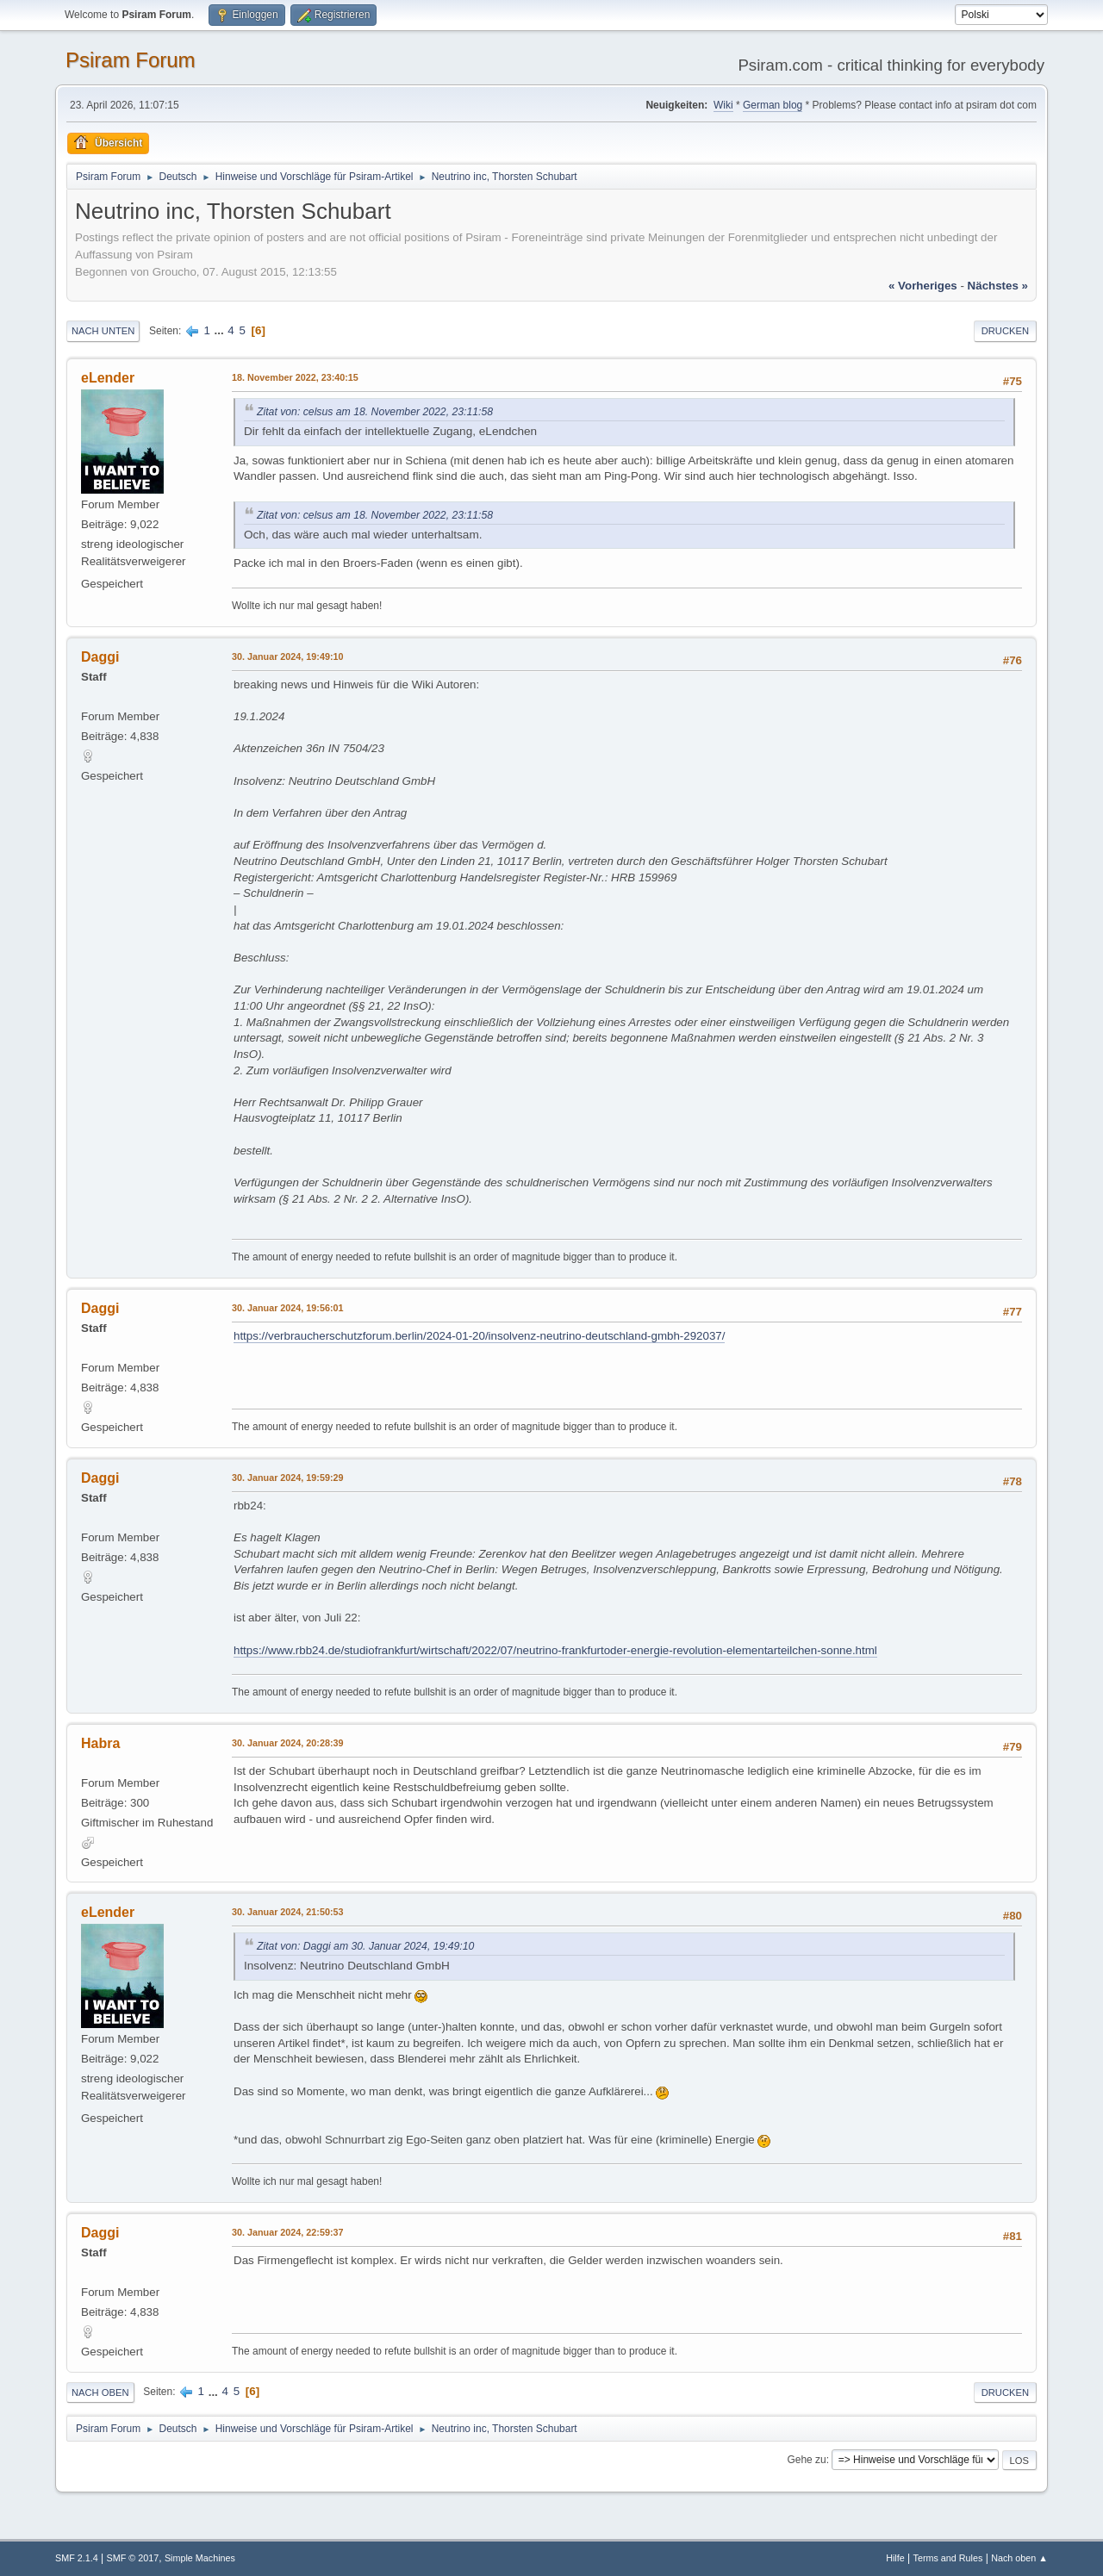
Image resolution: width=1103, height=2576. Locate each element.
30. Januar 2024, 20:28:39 (287, 1743)
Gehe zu (806, 2460)
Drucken (1005, 331)
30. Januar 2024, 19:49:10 (287, 656)
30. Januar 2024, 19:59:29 (287, 1477)
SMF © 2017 (133, 2558)
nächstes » (998, 285)
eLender (107, 377)
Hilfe (895, 2558)
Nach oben (100, 2392)
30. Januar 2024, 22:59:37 (287, 2232)
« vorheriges (922, 285)
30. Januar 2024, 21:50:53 (287, 1912)
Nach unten (103, 331)
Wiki (723, 105)
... (221, 330)
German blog (772, 105)
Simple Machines (200, 2558)
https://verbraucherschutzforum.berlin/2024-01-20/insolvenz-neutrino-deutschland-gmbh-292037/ (479, 1335)
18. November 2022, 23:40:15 (295, 377)
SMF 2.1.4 (76, 2558)
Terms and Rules (948, 2558)
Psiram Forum (130, 60)
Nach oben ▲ (1019, 2558)
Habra (100, 1743)
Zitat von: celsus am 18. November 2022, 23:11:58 (375, 412)
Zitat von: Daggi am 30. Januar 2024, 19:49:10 (365, 1946)
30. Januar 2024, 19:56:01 (287, 1308)
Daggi (100, 657)
